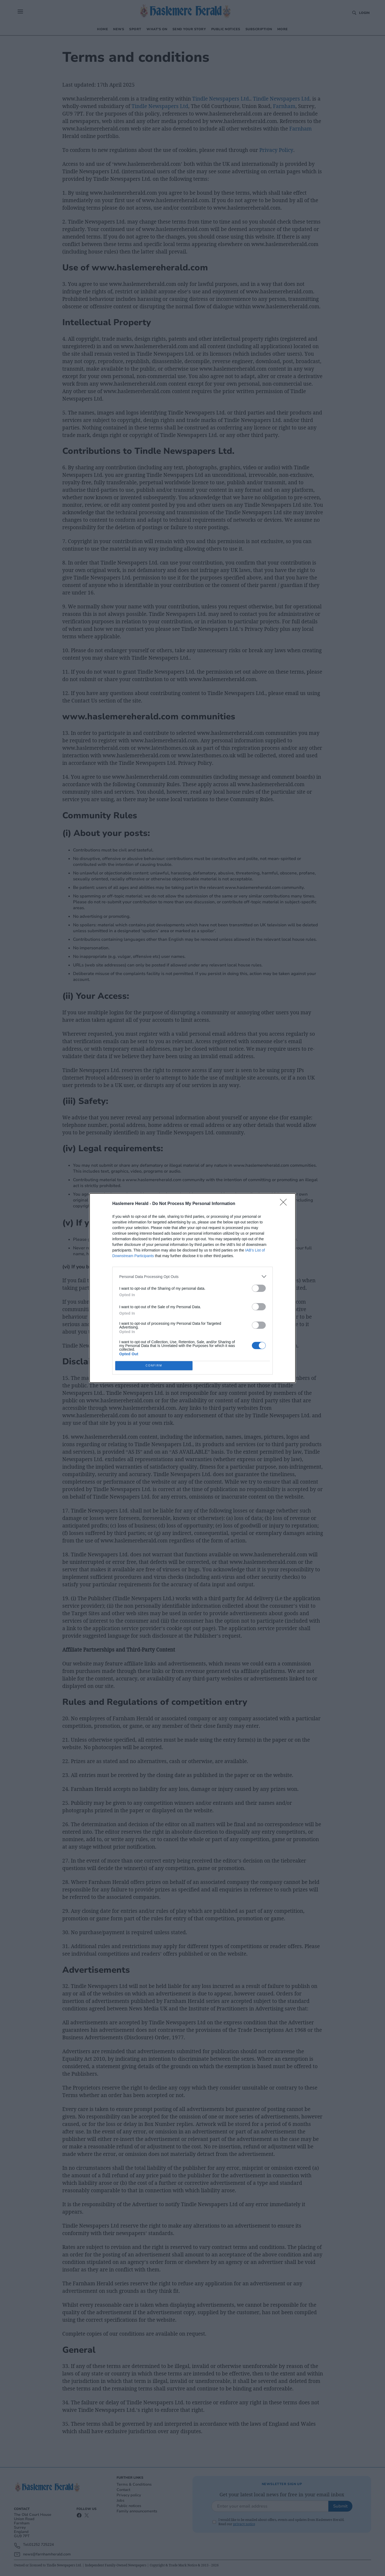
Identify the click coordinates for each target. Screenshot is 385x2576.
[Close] (285, 1204)
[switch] (259, 1288)
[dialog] (192, 1288)
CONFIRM (154, 1366)
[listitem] (192, 1276)
